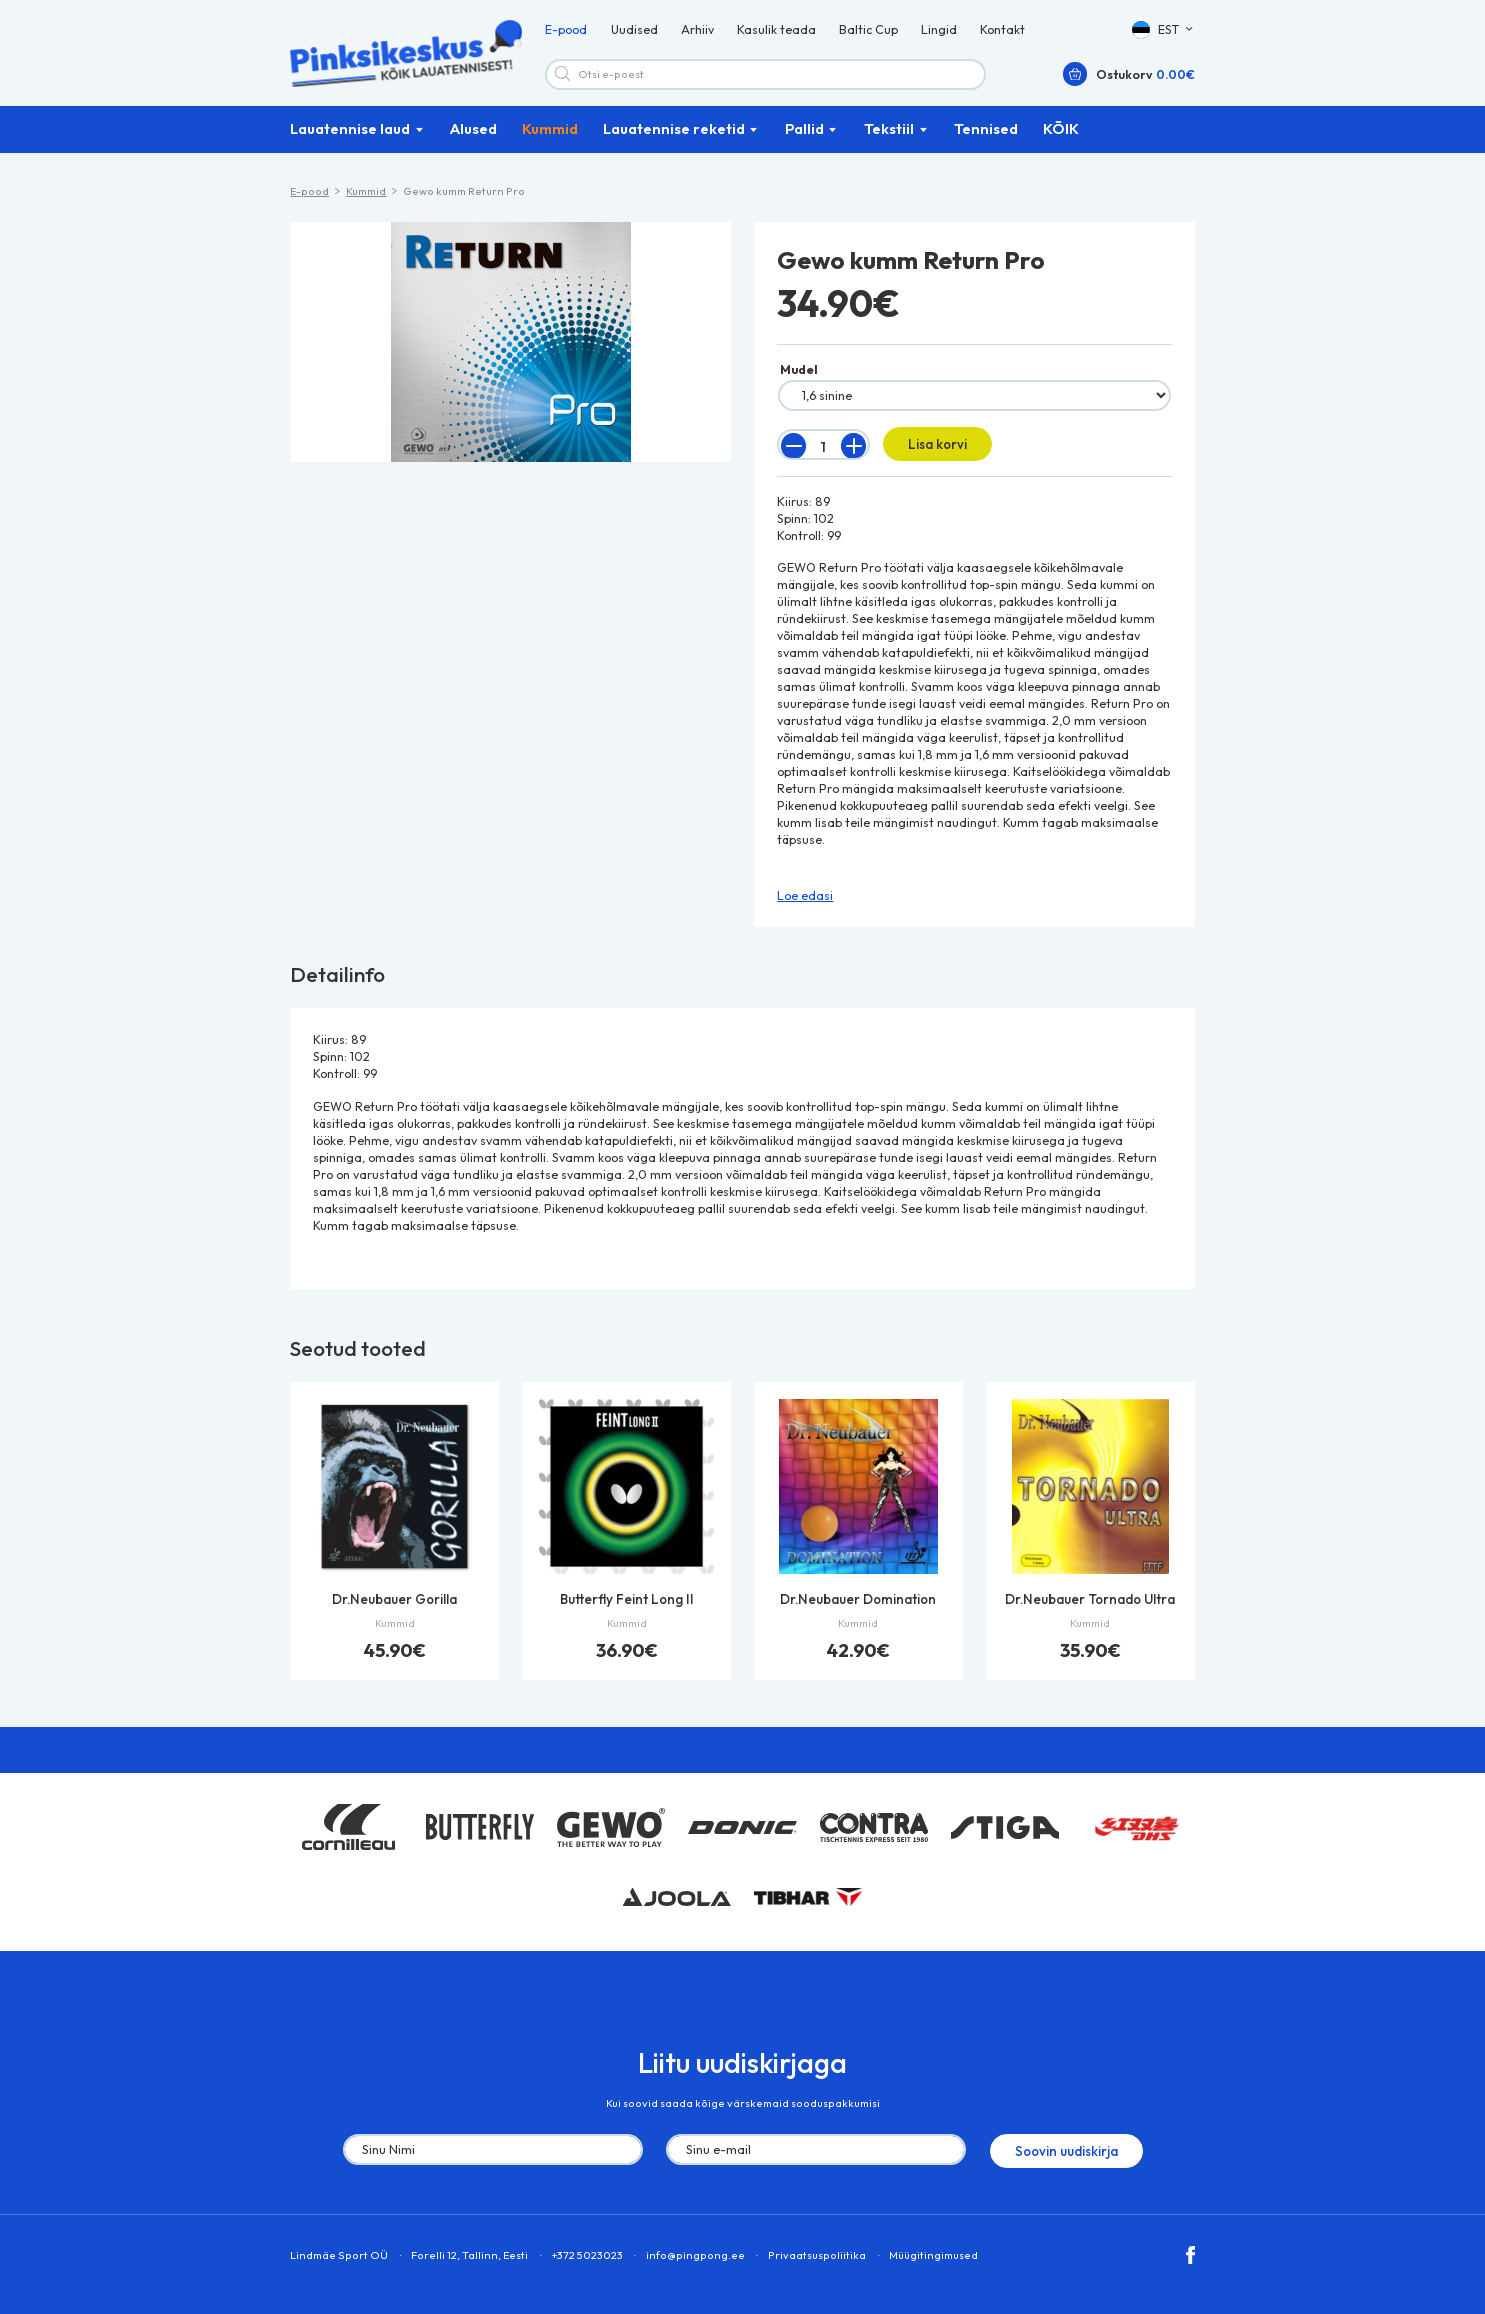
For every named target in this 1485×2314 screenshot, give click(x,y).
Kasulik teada (776, 34)
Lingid (939, 34)
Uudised (634, 34)
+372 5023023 (587, 2258)
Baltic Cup (868, 34)
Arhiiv (697, 34)
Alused (473, 138)
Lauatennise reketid (674, 138)
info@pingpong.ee (695, 2258)
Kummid (550, 138)
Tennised (986, 138)
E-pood (566, 34)
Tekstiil (889, 138)
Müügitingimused (933, 2258)
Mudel (799, 379)
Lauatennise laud (350, 138)
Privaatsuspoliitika (817, 2258)
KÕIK (1061, 138)
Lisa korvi (931, 452)
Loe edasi (805, 902)
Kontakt (1002, 34)
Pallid (804, 138)
